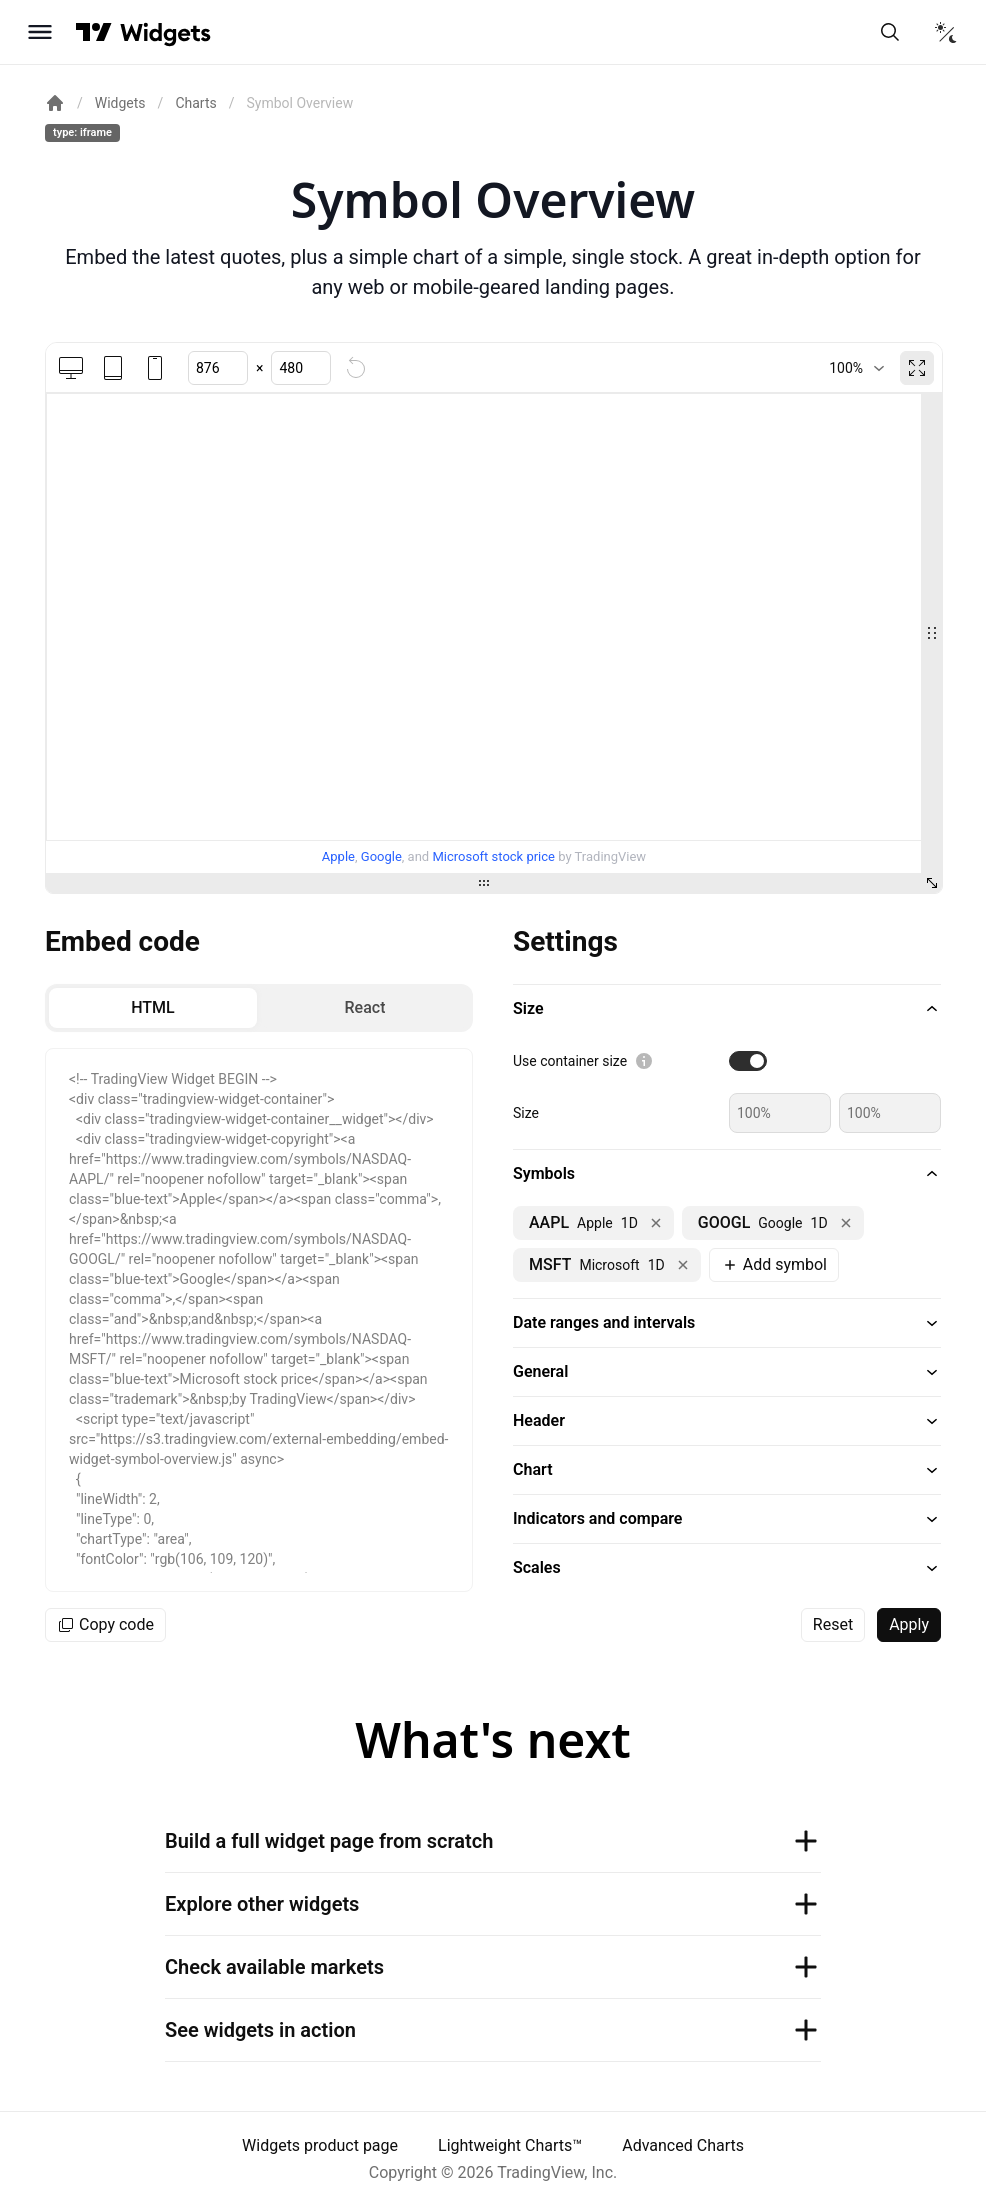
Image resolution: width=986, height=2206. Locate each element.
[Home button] (165, 32)
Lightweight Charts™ (510, 2145)
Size (526, 1113)
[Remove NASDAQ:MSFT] (683, 1265)
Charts (195, 103)
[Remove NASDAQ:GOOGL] (846, 1223)
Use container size (570, 1061)
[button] (727, 1009)
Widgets (120, 103)
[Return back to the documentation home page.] (55, 103)
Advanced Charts (683, 2145)
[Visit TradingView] (94, 32)
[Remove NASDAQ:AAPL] (656, 1223)
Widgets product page (320, 2145)
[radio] (153, 1008)
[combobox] (856, 368)
